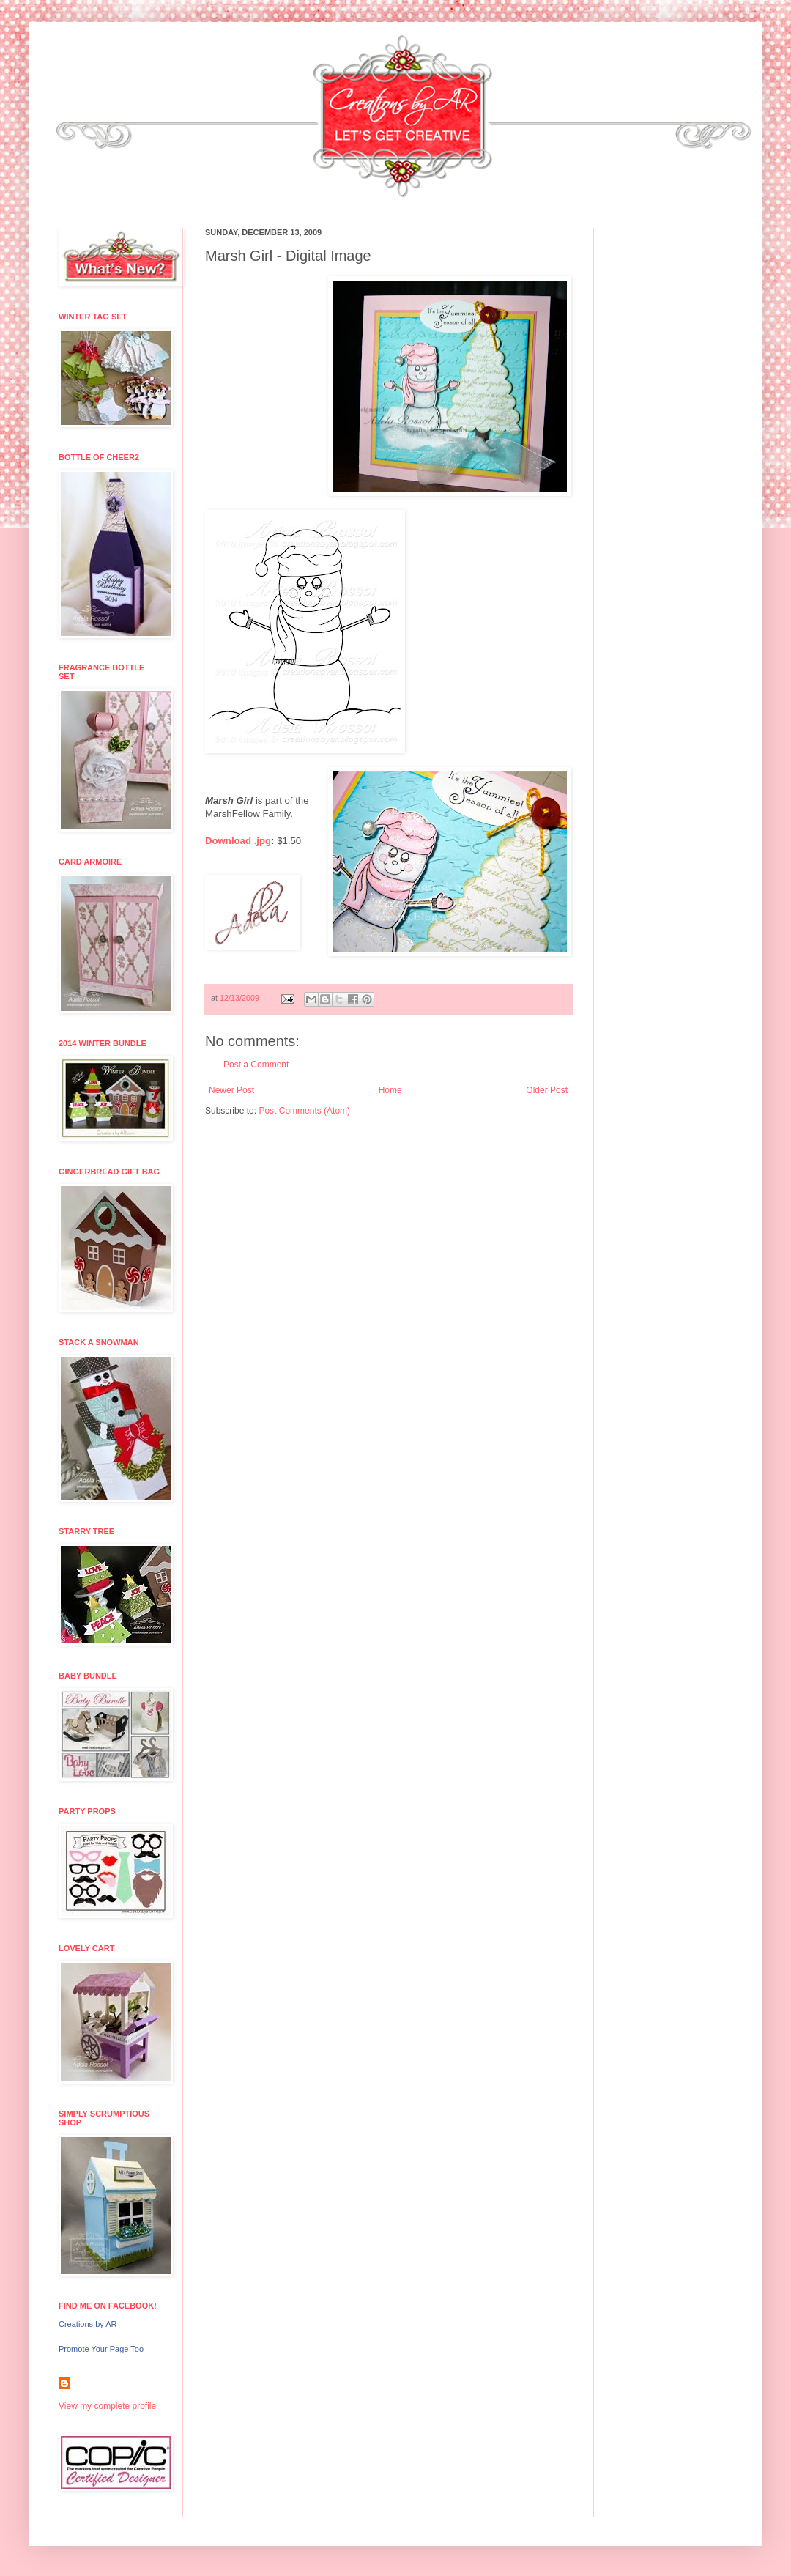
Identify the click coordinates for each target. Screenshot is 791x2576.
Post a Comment (256, 1064)
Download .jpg (238, 840)
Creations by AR (87, 2324)
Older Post (547, 1090)
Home (390, 1090)
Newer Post (231, 1090)
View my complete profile (107, 2406)
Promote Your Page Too (101, 2348)
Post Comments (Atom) (304, 1111)
